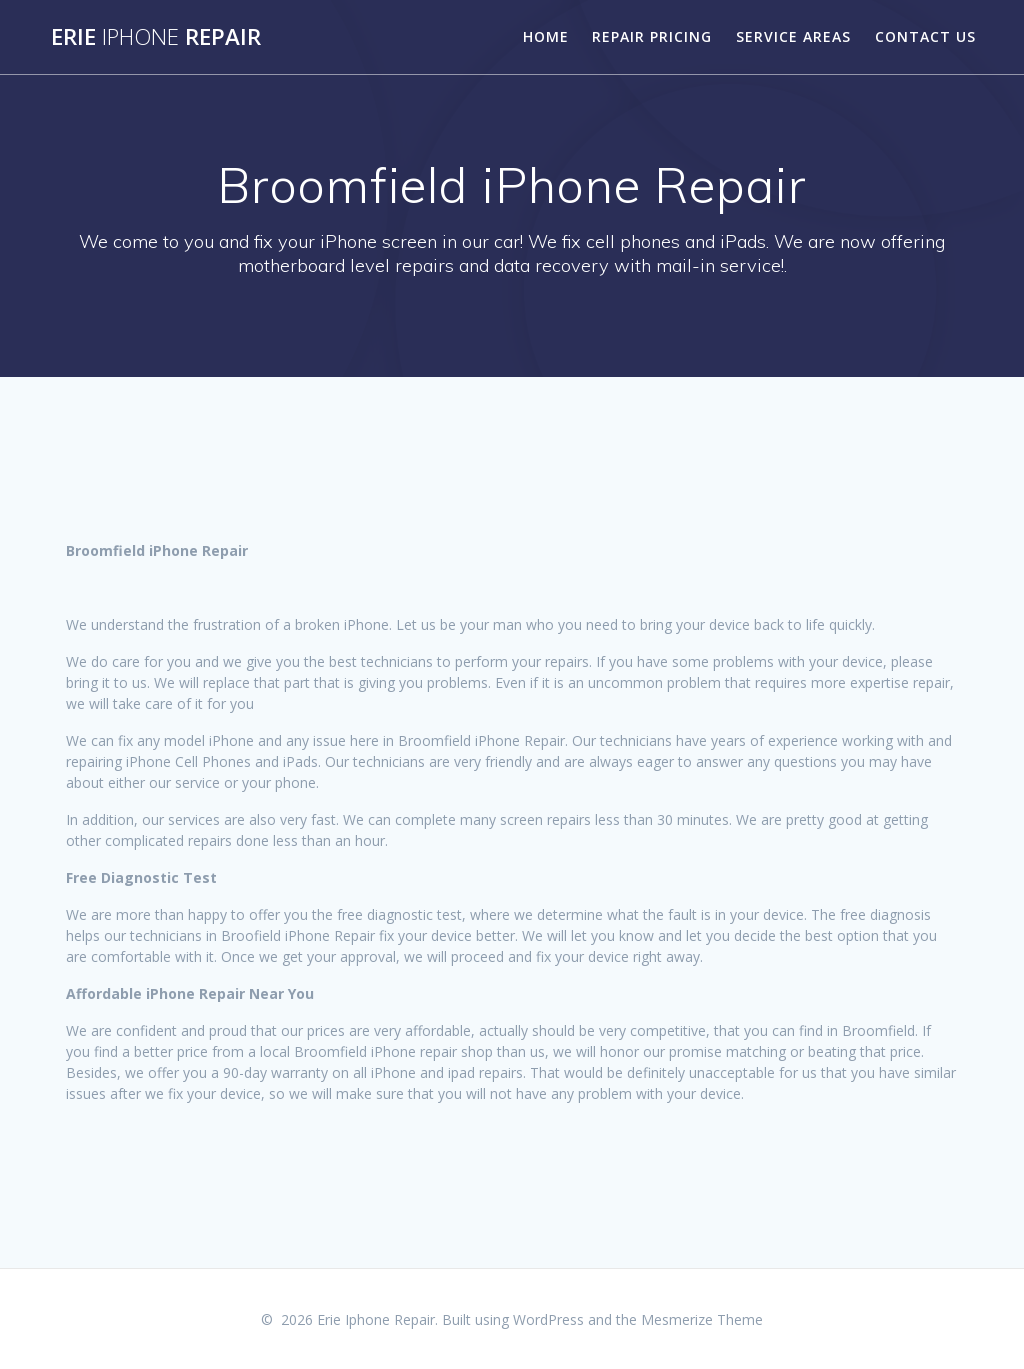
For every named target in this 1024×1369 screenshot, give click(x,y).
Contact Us (925, 36)
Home (546, 36)
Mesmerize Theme (702, 1319)
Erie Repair (156, 37)
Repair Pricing (652, 36)
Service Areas (793, 36)
